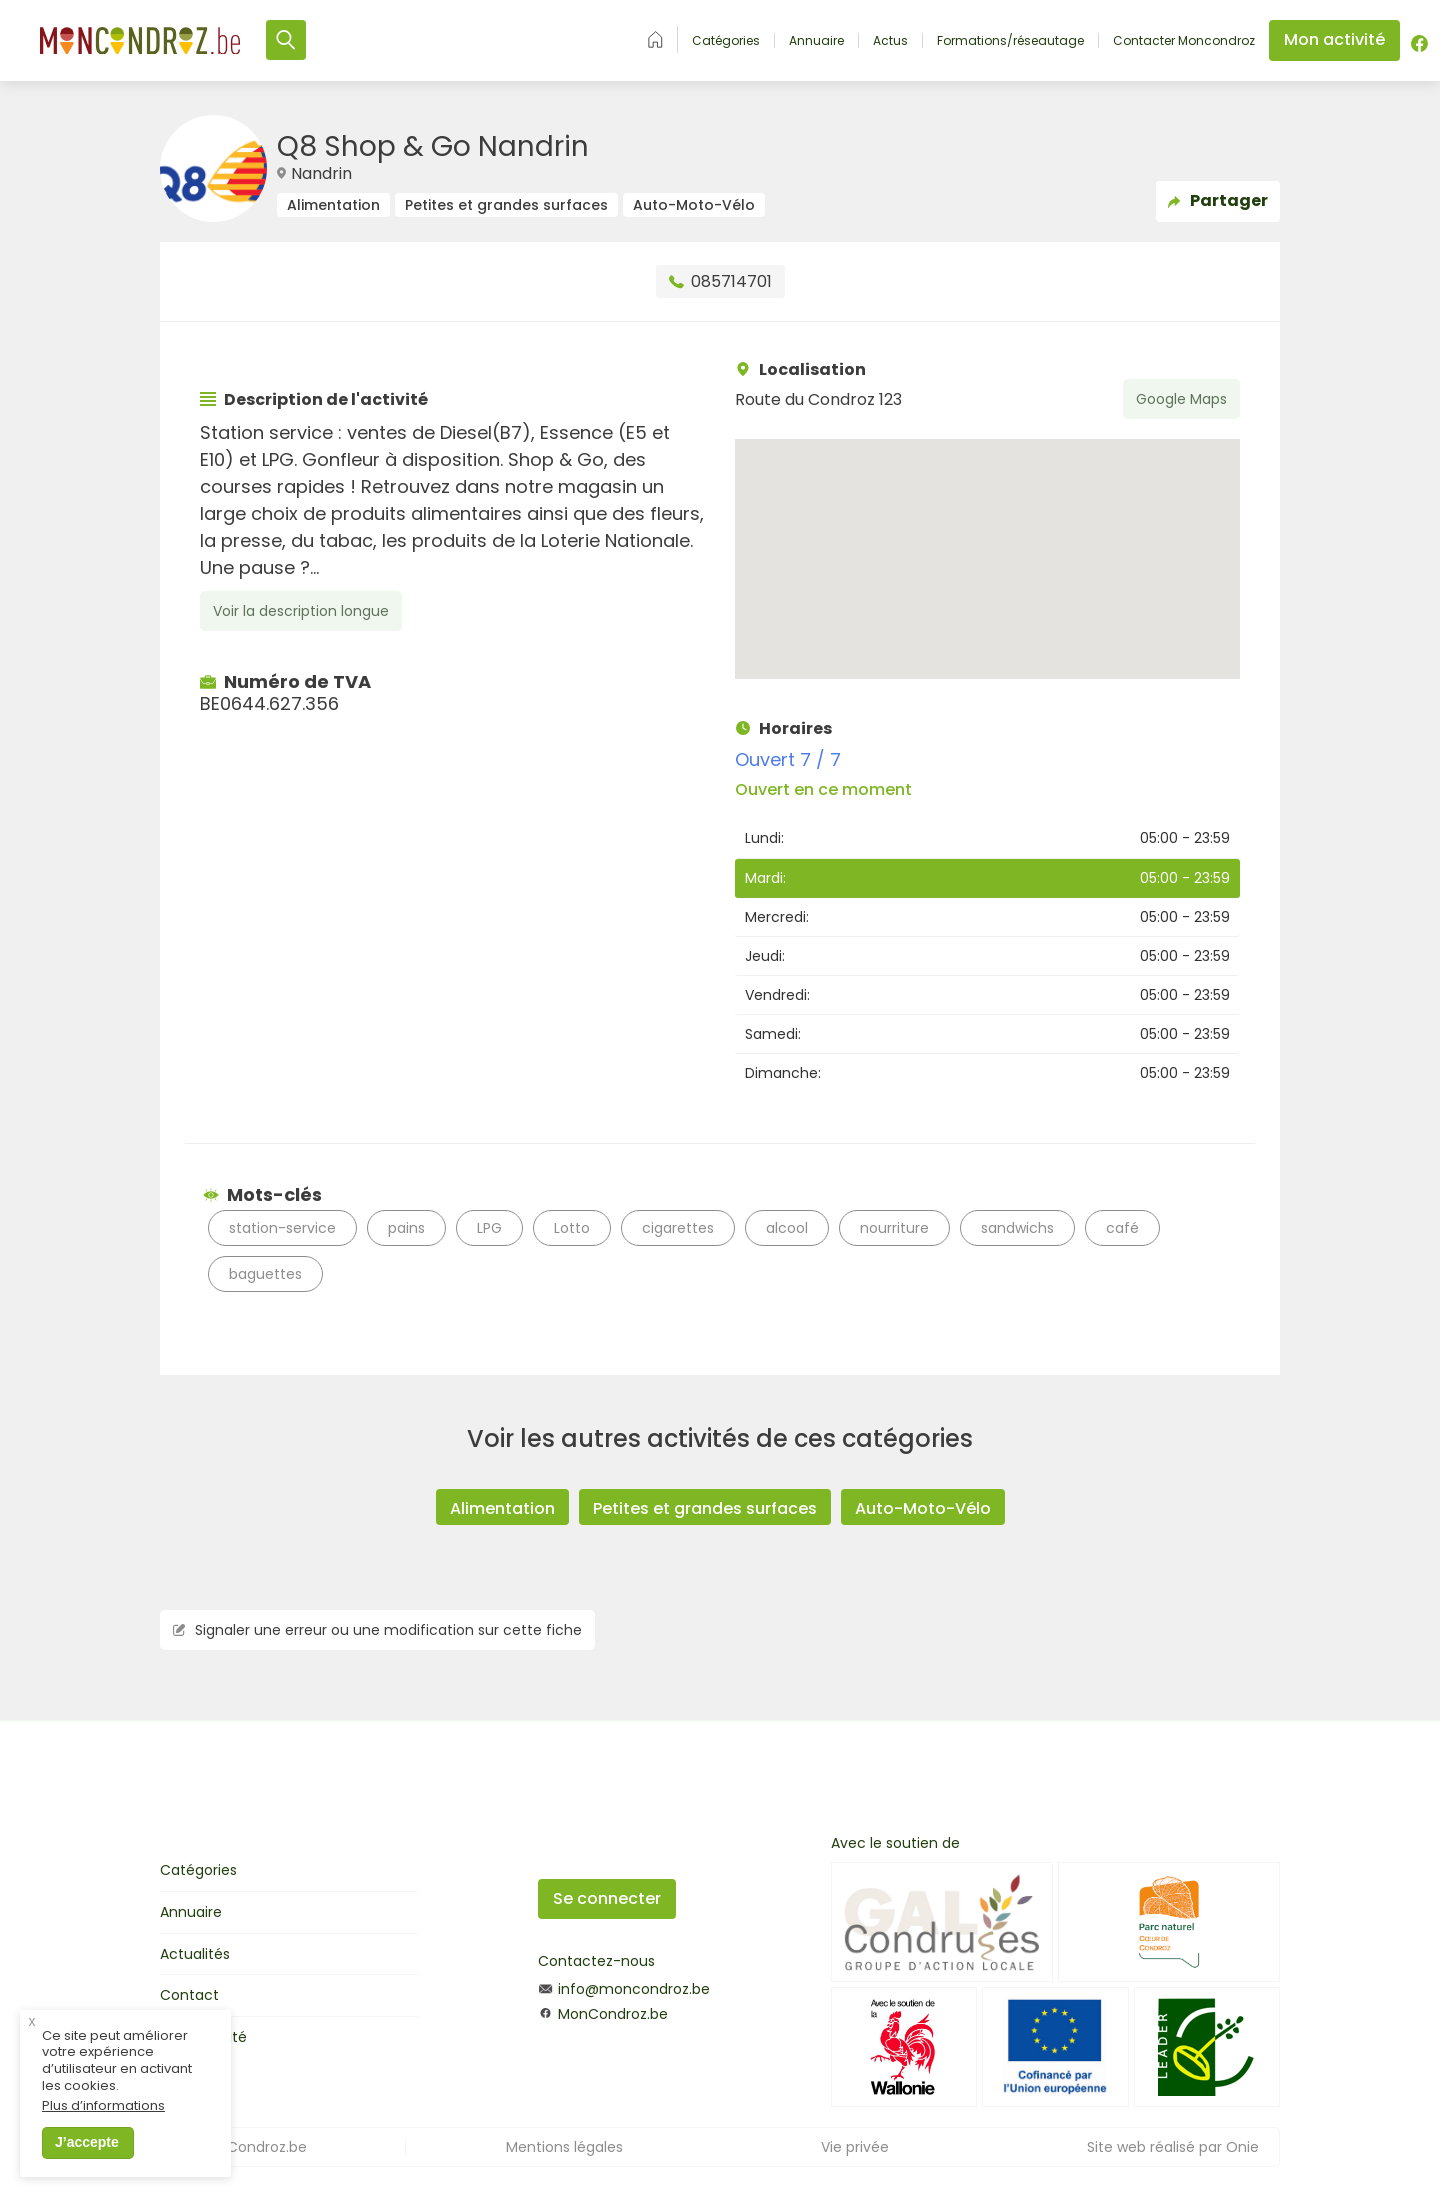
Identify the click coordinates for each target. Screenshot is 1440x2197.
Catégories (726, 41)
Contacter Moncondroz (1184, 41)
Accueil (655, 39)
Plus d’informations (103, 2113)
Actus (890, 41)
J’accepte (87, 2149)
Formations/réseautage (1010, 41)
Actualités (195, 1954)
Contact (189, 1995)
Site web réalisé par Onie (1173, 2147)
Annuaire (816, 41)
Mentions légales (564, 2147)
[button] (988, 540)
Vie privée (855, 2147)
